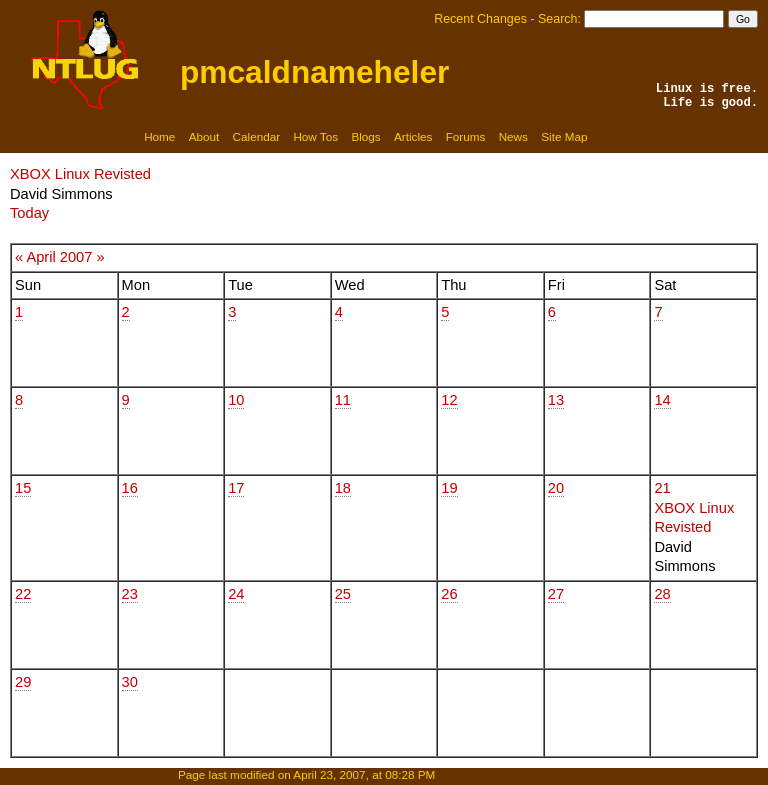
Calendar (257, 136)
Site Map (564, 136)
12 (449, 400)
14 (662, 400)
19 (449, 488)
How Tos (315, 136)
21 (662, 488)
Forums (466, 136)
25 (343, 594)
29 (23, 682)
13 (556, 400)
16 (130, 488)
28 (662, 594)
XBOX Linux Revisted (80, 174)
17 (236, 488)
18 (343, 488)
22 (23, 594)
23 (130, 594)
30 (130, 682)
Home (159, 136)
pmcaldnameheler (314, 72)
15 (23, 488)
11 (343, 400)
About (204, 136)
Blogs (365, 136)
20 (556, 488)
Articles (413, 136)
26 (449, 594)
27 (556, 594)
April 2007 (59, 257)
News (513, 136)
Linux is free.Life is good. (707, 96)
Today (29, 213)
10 (236, 400)
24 (236, 594)
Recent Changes (480, 19)
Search (557, 19)
